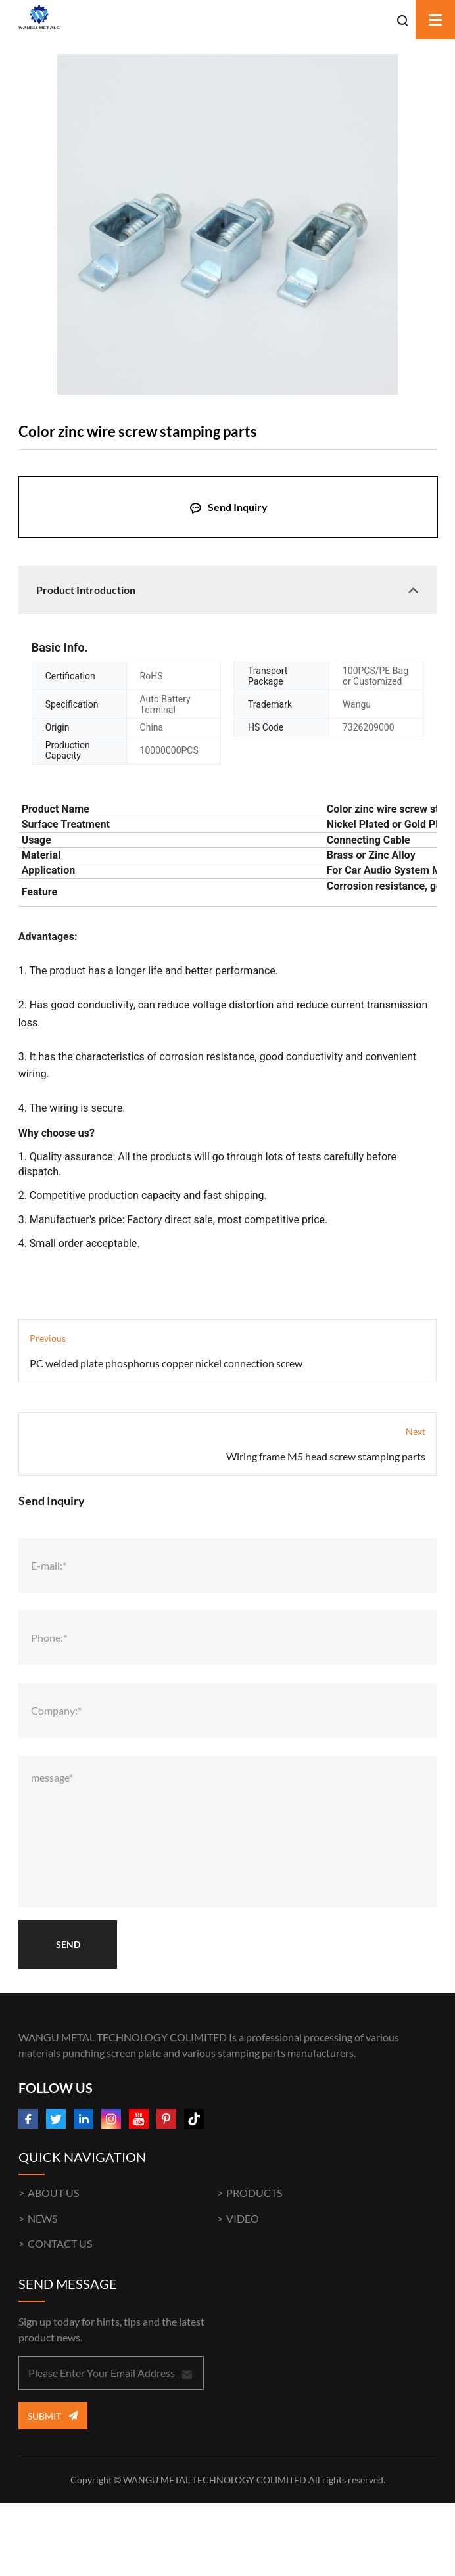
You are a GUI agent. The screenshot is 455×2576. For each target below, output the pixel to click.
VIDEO (242, 2218)
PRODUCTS (254, 2192)
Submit (53, 2415)
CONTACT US (60, 2243)
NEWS (42, 2218)
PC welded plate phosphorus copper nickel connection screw (166, 1363)
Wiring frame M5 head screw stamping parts (325, 1456)
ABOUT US (53, 2192)
